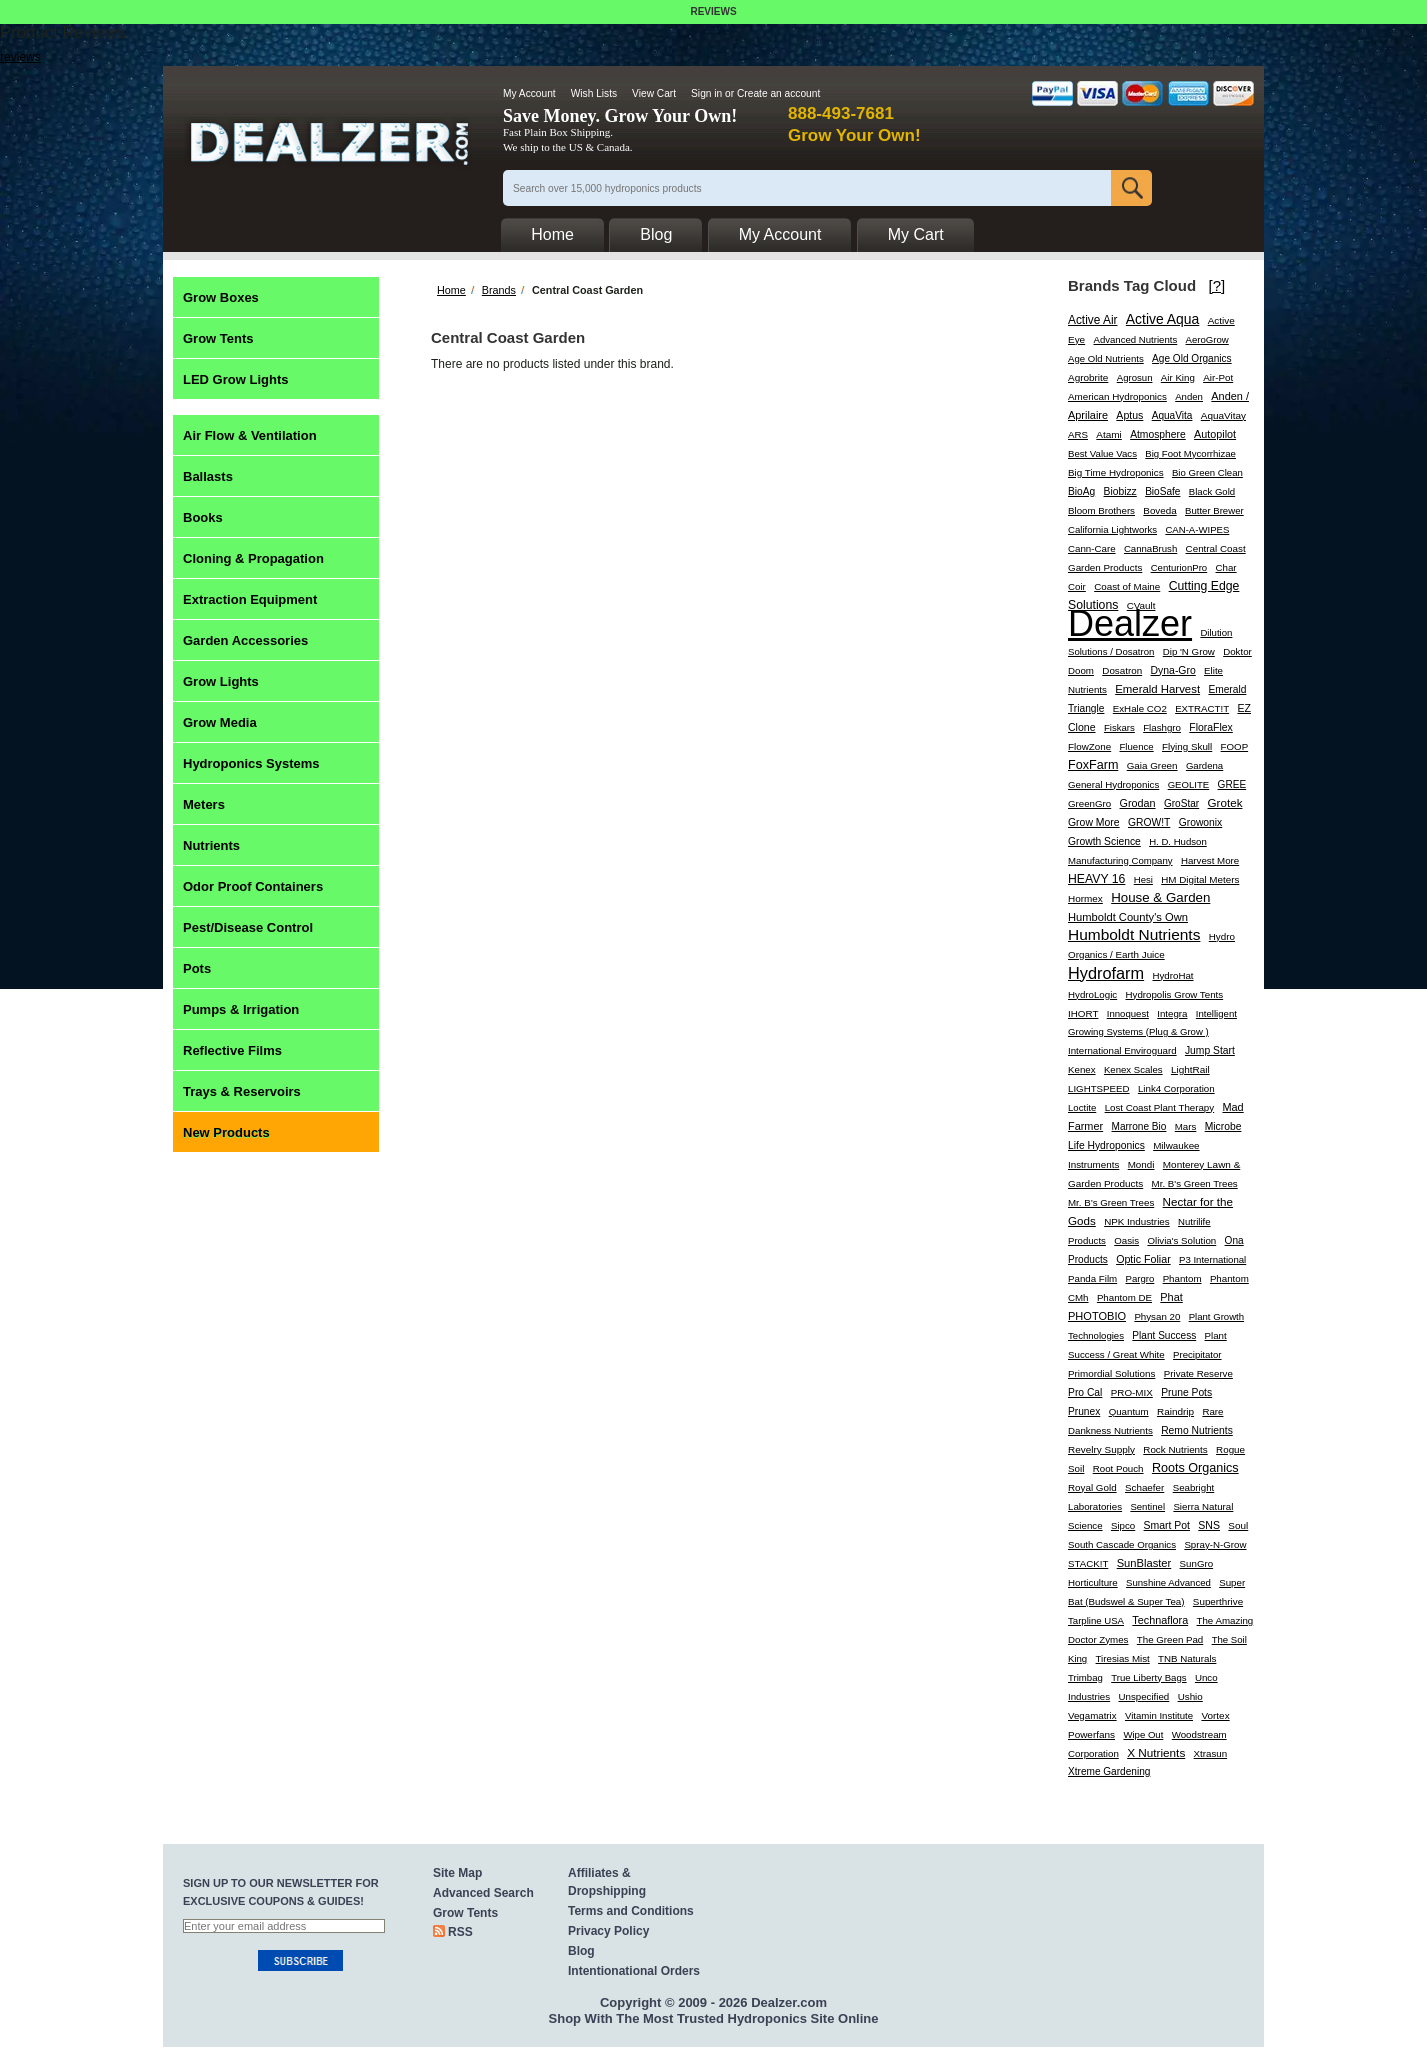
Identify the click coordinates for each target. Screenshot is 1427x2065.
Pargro (1140, 1278)
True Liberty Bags (1148, 1677)
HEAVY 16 (1096, 879)
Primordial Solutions (1111, 1373)
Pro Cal (1085, 1392)
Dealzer (1130, 623)
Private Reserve (1198, 1373)
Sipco (1123, 1525)
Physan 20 (1157, 1316)
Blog (581, 1951)
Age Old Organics (1192, 358)
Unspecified (1143, 1696)
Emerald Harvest (1157, 689)
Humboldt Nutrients (1134, 934)
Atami (1108, 434)
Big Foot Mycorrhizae (1190, 453)
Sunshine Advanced (1168, 1582)
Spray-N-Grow (1215, 1544)
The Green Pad (1170, 1639)
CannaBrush (1150, 548)
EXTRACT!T (1202, 708)
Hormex (1085, 898)
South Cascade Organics (1122, 1544)
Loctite (1082, 1107)
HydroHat (1172, 975)
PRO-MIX (1132, 1392)
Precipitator (1197, 1354)
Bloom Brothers (1101, 510)
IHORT (1083, 1013)
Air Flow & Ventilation (250, 435)
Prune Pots (1186, 1392)
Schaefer (1144, 1487)
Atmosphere (1158, 434)
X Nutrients (1156, 1752)
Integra (1172, 1013)
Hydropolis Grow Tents (1175, 994)
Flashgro (1162, 727)
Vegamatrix (1092, 1715)
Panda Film (1092, 1278)
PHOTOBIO (1097, 1316)
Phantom (1182, 1278)
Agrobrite (1088, 377)
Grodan (1138, 803)
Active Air (1093, 320)
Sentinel (1147, 1506)
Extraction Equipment (250, 599)
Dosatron (1122, 670)
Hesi (1143, 879)
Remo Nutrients (1197, 1430)
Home (451, 290)
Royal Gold (1092, 1487)
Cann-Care (1092, 548)
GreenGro (1089, 803)
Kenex (1082, 1069)
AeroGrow (1207, 339)
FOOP (1235, 746)
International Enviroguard (1122, 1050)
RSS (460, 1932)
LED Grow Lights (235, 379)
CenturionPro (1179, 567)
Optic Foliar (1143, 1259)
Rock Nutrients (1175, 1449)
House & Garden (1160, 897)
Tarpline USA (1096, 1620)
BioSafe (1162, 491)
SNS (1209, 1525)
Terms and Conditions (631, 1911)
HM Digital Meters (1200, 879)
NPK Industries (1137, 1221)
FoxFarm (1093, 765)
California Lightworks (1112, 529)
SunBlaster (1144, 1563)
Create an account (778, 93)
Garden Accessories (245, 640)
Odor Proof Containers (253, 886)
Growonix (1201, 822)
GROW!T (1149, 822)
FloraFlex (1211, 727)
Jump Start (1210, 1050)
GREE (1232, 784)
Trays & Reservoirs (242, 1091)
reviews (20, 57)
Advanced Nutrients (1136, 339)
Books (203, 517)
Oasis (1126, 1240)
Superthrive (1218, 1601)
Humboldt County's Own (1128, 917)
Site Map (457, 1873)
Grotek (1225, 802)
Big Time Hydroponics (1116, 472)
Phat (1171, 1297)
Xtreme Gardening (1109, 1771)
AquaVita (1172, 415)
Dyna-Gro (1173, 670)
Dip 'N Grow (1189, 651)
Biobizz (1120, 491)
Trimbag (1085, 1677)
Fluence (1137, 746)
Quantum (1129, 1411)
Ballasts (208, 476)
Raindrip (1175, 1411)
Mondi (1141, 1164)
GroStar (1181, 803)
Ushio (1190, 1696)
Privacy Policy (608, 1931)
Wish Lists (594, 93)
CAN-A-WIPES (1197, 529)
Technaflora (1160, 1620)
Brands (499, 290)
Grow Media (220, 722)
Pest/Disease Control (248, 927)
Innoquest (1128, 1013)
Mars (1186, 1126)
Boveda (1159, 510)
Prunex (1084, 1411)
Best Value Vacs (1102, 453)
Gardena (1204, 765)
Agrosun (1135, 377)
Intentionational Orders (634, 1971)
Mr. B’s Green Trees (1111, 1202)
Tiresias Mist (1123, 1658)
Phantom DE (1124, 1297)
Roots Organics (1195, 1468)
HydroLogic (1092, 994)
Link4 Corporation (1176, 1088)
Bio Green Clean (1207, 472)
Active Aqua (1162, 319)
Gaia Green (1152, 765)
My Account (529, 93)
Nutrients (211, 845)
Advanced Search (483, 1893)
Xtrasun (1211, 1753)
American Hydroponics (1117, 396)
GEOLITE (1189, 784)
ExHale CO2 (1140, 708)
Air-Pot (1218, 377)
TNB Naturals (1187, 1658)
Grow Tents (218, 338)
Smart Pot (1167, 1525)
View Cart (654, 93)
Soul (1238, 1525)
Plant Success (1164, 1335)
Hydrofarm (1106, 973)
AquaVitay (1223, 415)
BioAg (1081, 491)
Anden (1189, 396)
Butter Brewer (1214, 510)
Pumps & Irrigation (241, 1009)
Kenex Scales (1133, 1069)
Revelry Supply (1101, 1449)
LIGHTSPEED (1099, 1088)
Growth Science (1104, 841)
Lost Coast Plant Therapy (1160, 1107)
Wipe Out (1143, 1734)
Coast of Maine (1127, 586)
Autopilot (1215, 434)
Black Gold (1212, 491)
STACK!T (1088, 1563)
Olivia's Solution (1181, 1240)
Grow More (1094, 822)
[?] (1217, 285)
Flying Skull (1187, 746)
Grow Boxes (221, 297)
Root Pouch (1118, 1468)
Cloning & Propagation (253, 558)
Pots (197, 968)
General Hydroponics (1113, 784)
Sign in (706, 93)
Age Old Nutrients (1106, 358)
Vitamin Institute (1159, 1715)
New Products (226, 1132)
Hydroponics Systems (251, 763)
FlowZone (1089, 746)
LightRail (1190, 1069)
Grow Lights (221, 681)
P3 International (1212, 1259)
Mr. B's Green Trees (1195, 1183)
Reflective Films (232, 1050)
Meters (204, 804)
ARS (1078, 434)
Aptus (1129, 415)
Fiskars (1119, 727)
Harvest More (1210, 860)
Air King (1178, 377)
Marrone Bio (1139, 1126)
